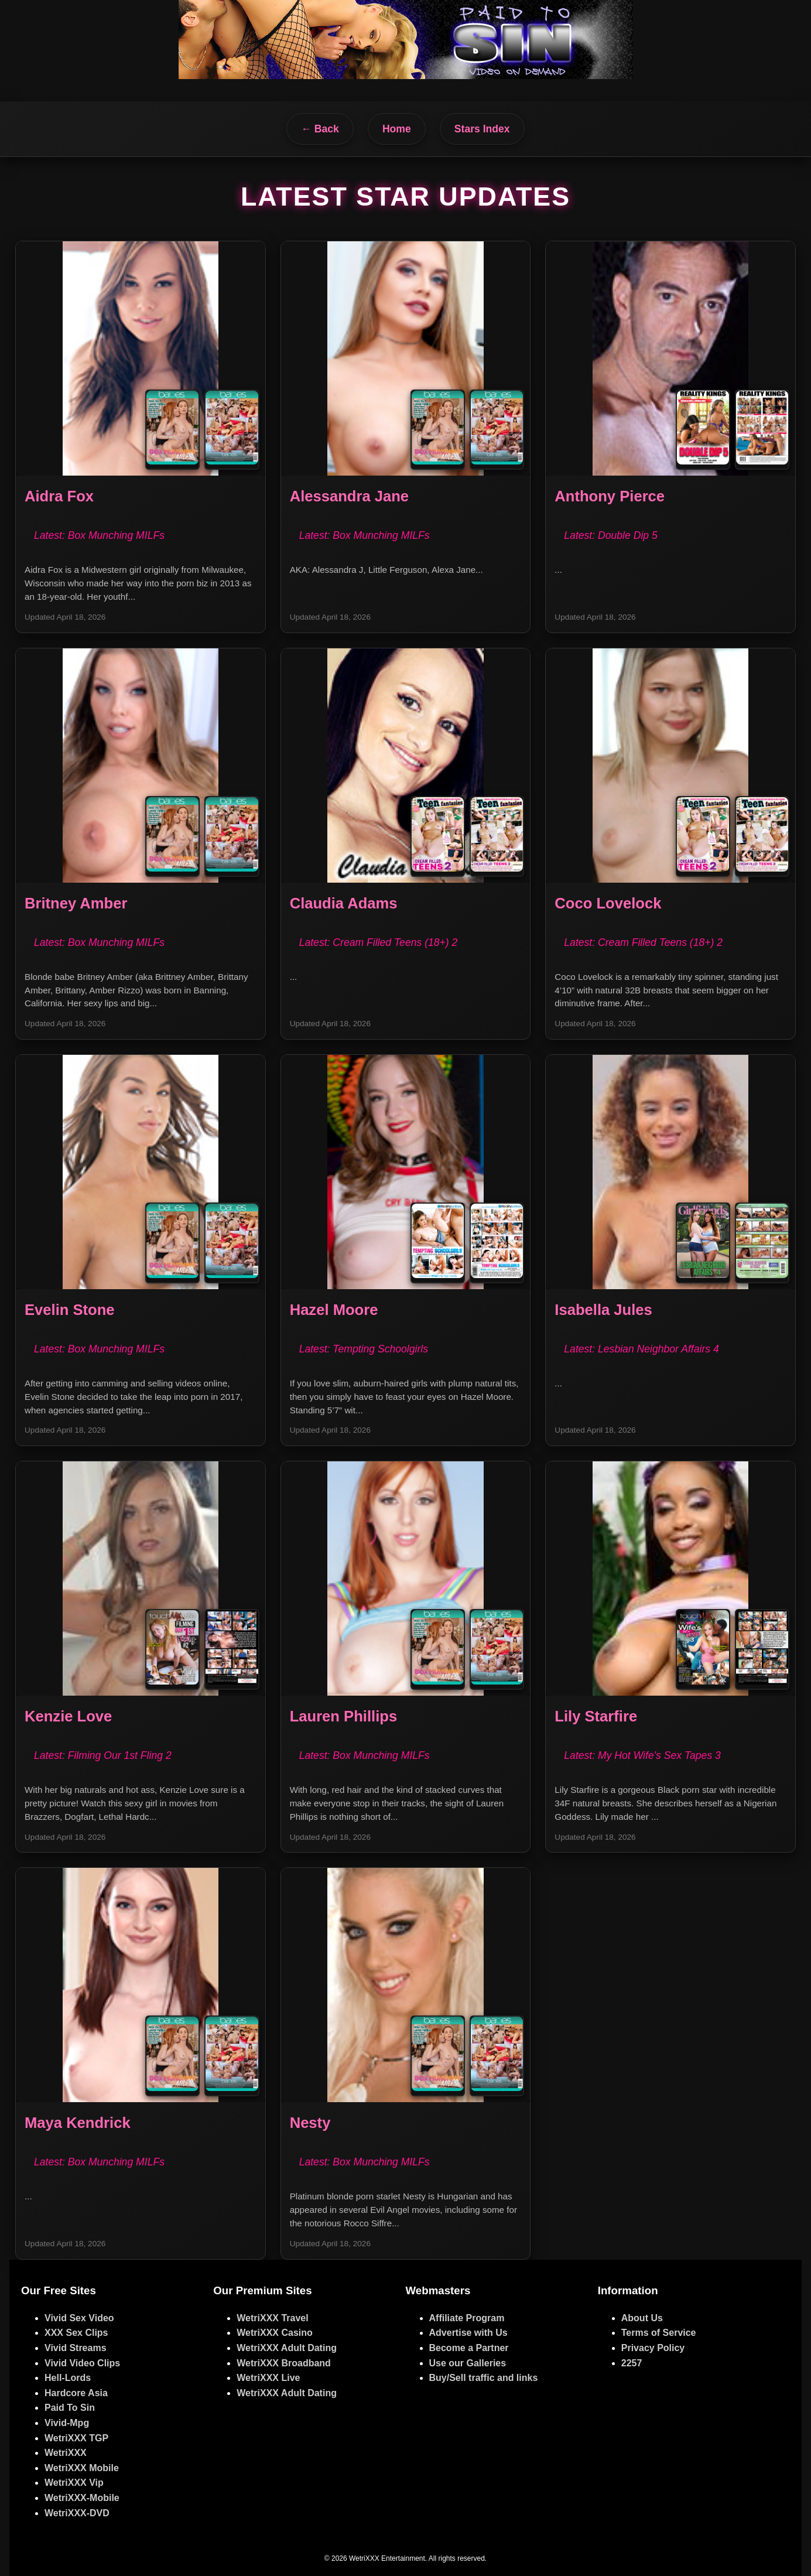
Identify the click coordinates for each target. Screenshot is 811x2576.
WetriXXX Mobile (82, 2468)
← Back (320, 129)
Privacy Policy (653, 2348)
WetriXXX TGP (76, 2438)
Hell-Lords (68, 2378)
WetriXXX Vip (74, 2483)
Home (396, 129)
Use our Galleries (468, 2363)
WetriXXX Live (268, 2378)
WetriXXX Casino (275, 2333)
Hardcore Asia (76, 2393)
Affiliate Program (467, 2318)
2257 (631, 2363)
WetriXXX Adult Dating (287, 2348)
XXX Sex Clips (76, 2333)
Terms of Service (658, 2333)
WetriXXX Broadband (284, 2363)
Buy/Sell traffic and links (483, 2378)
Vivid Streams (76, 2348)
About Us (642, 2318)
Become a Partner (469, 2348)
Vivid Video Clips (82, 2363)
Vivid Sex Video (79, 2318)
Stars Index (482, 129)
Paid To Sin (70, 2408)
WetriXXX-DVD (77, 2513)
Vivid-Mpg (67, 2423)
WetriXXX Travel (272, 2318)
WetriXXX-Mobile (82, 2498)
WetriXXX (66, 2453)
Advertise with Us (468, 2333)
